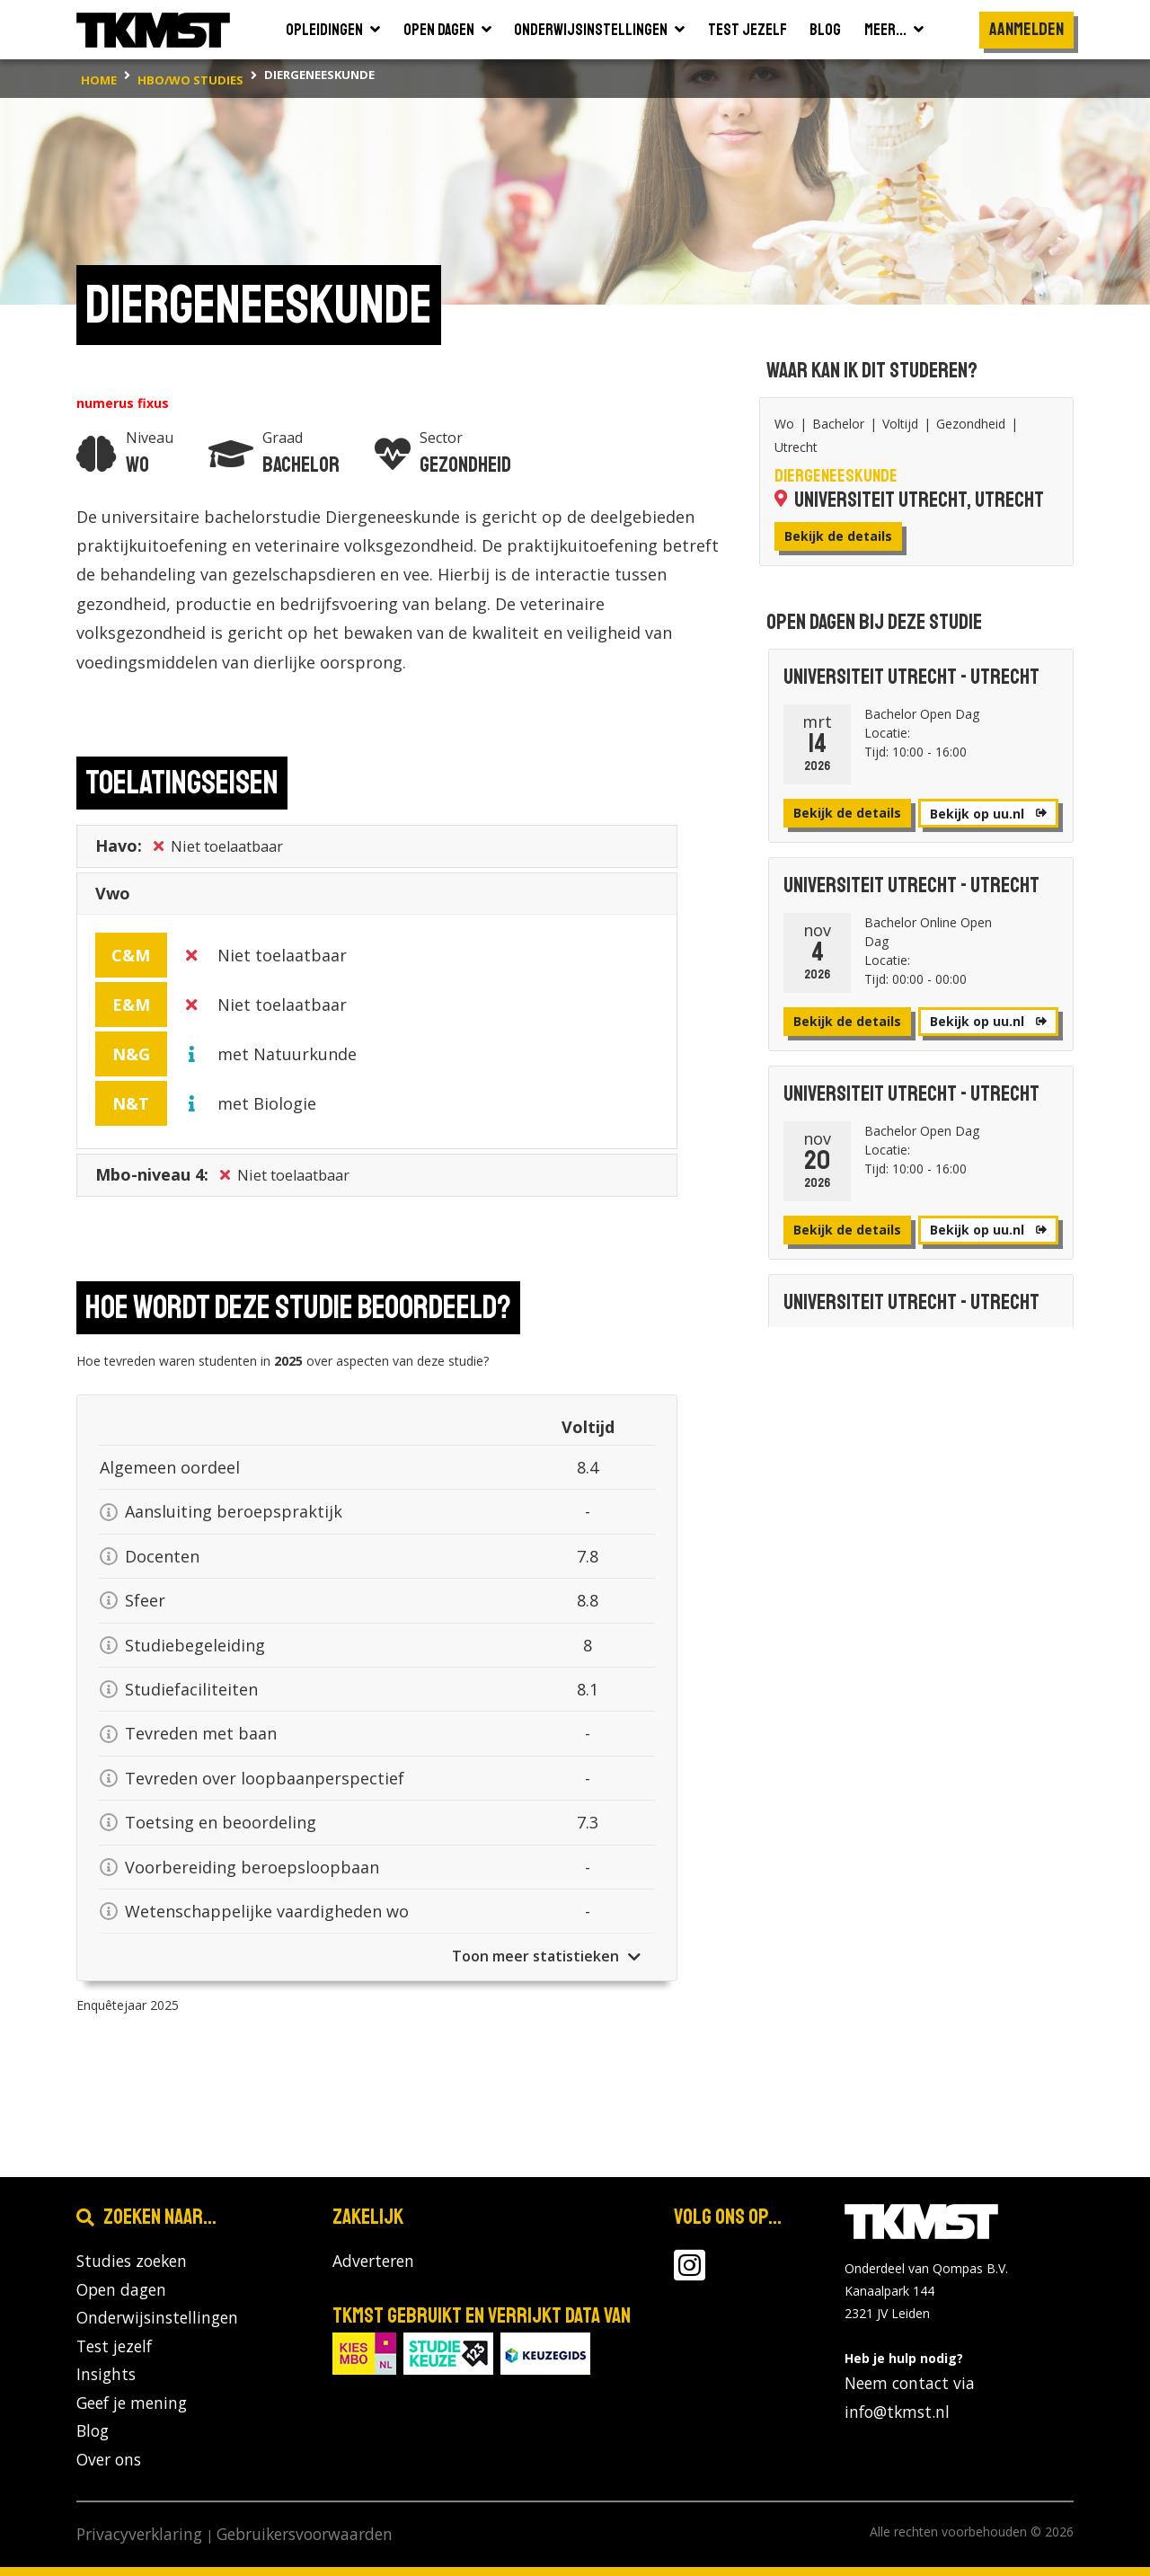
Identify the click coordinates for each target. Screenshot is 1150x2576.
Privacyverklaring (139, 2534)
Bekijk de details (838, 535)
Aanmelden (1026, 29)
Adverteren (373, 2260)
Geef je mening (131, 2402)
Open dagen (121, 2289)
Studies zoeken (131, 2260)
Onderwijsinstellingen (157, 2317)
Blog (92, 2430)
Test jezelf (114, 2346)
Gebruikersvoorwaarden (305, 2534)
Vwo (112, 897)
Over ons (108, 2459)
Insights (106, 2374)
